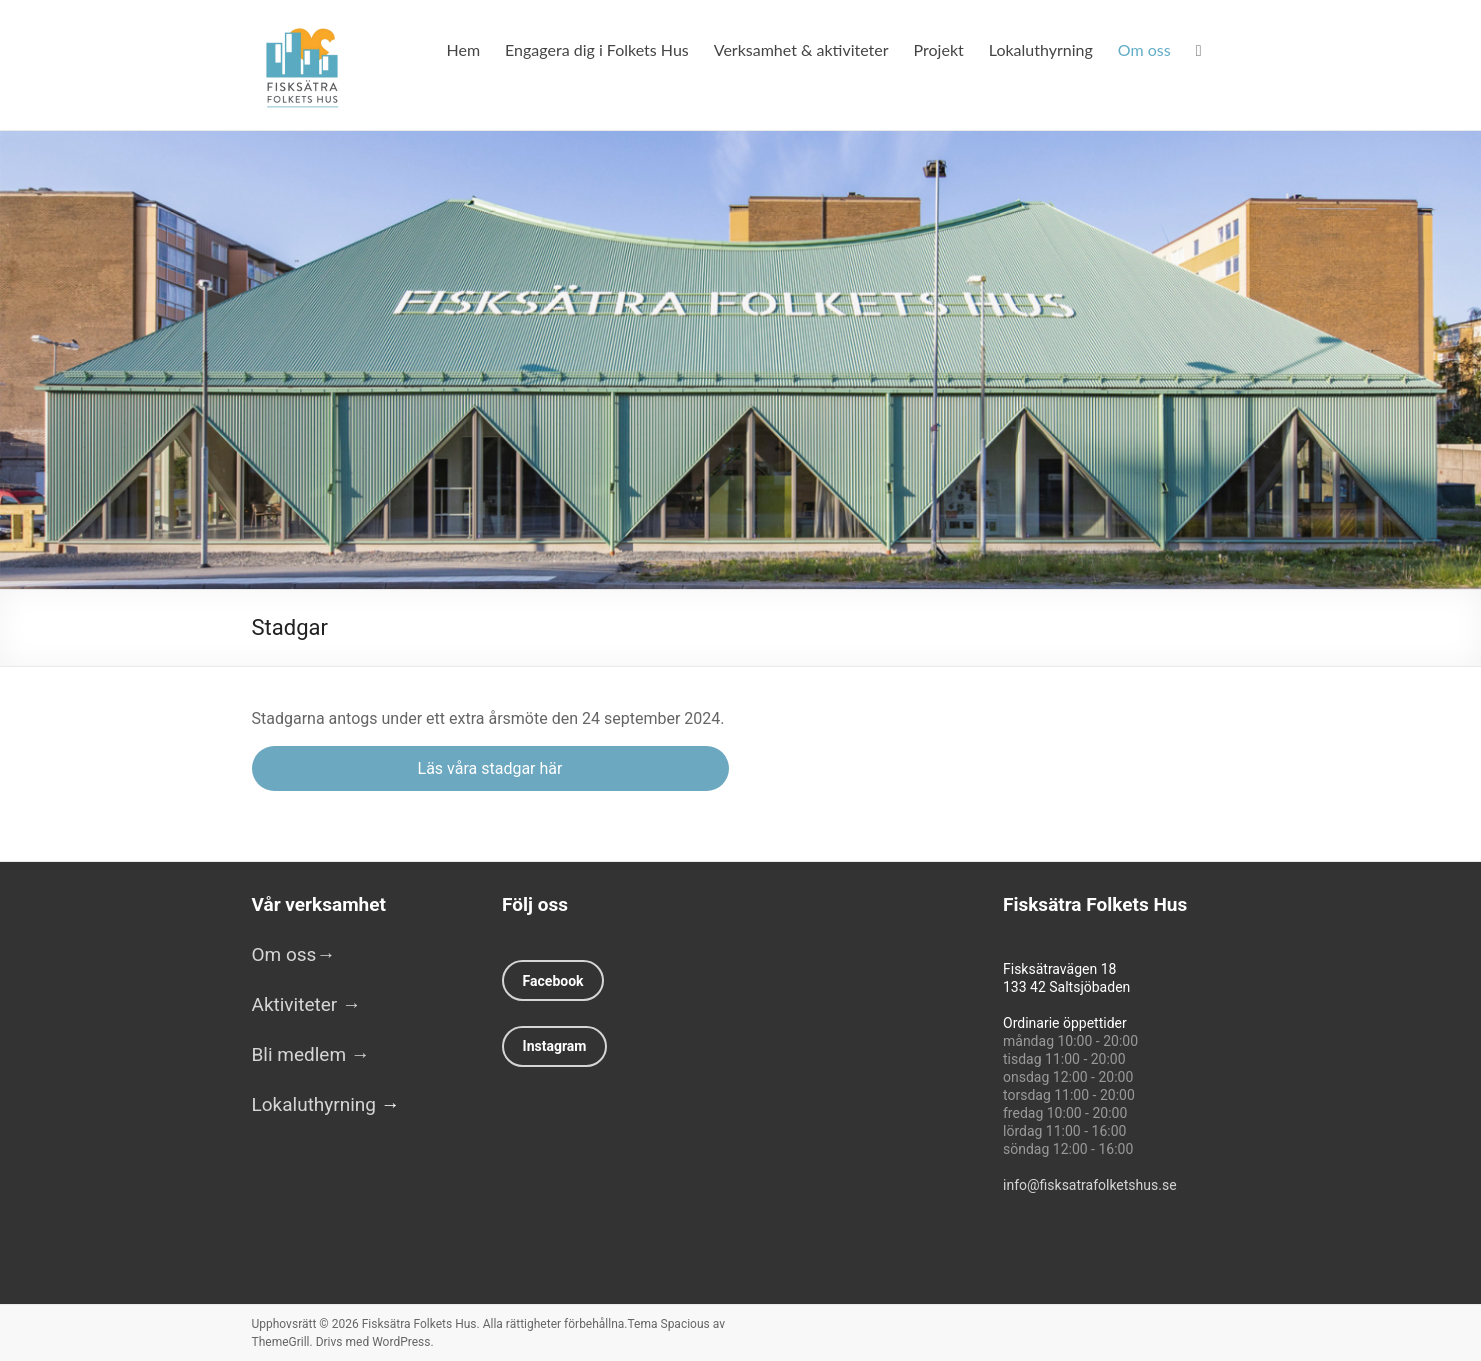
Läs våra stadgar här (490, 768)
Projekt (939, 49)
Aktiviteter (306, 1004)
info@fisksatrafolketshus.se (1090, 1185)
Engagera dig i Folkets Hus (597, 49)
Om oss (1144, 49)
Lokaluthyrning (1041, 49)
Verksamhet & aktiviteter (801, 49)
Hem (464, 49)
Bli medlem (301, 1054)
